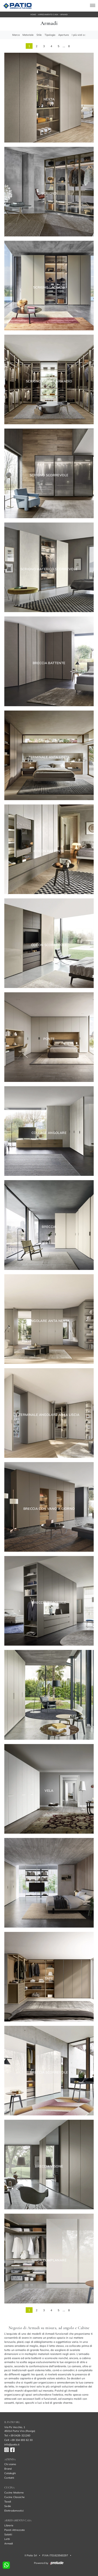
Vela (49, 1791)
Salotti (8, 2534)
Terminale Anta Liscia (49, 757)
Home (33, 14)
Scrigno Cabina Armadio (49, 381)
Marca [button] (16, 34)
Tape (49, 1978)
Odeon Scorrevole (49, 945)
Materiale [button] (28, 34)
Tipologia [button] (50, 34)
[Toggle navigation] (92, 6)
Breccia (49, 1227)
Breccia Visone (49, 2166)
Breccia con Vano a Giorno (49, 1509)
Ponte (49, 1039)
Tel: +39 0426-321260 (17, 2435)
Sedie (7, 2506)
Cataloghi (10, 2473)
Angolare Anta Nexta (49, 1321)
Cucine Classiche (14, 2497)
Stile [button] (39, 34)
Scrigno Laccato (49, 287)
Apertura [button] (63, 34)
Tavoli (7, 2501)
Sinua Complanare (49, 2260)
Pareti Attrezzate (14, 2530)
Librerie (8, 2525)
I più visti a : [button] (79, 34)
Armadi (64, 14)
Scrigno (49, 193)
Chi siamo (10, 2464)
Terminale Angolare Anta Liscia (49, 1415)
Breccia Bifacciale (49, 1603)
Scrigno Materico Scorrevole (49, 569)
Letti (7, 2539)
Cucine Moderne (14, 2492)
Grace (49, 1697)
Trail (49, 1885)
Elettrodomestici (14, 2510)
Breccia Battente (49, 663)
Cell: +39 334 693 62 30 (18, 2440)
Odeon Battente (49, 851)
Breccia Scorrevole (49, 2072)
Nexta (49, 99)
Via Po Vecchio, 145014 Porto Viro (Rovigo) (19, 2429)
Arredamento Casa (48, 14)
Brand (8, 2468)
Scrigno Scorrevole (49, 475)
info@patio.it (11, 2444)
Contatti (9, 2477)
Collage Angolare (49, 1133)
